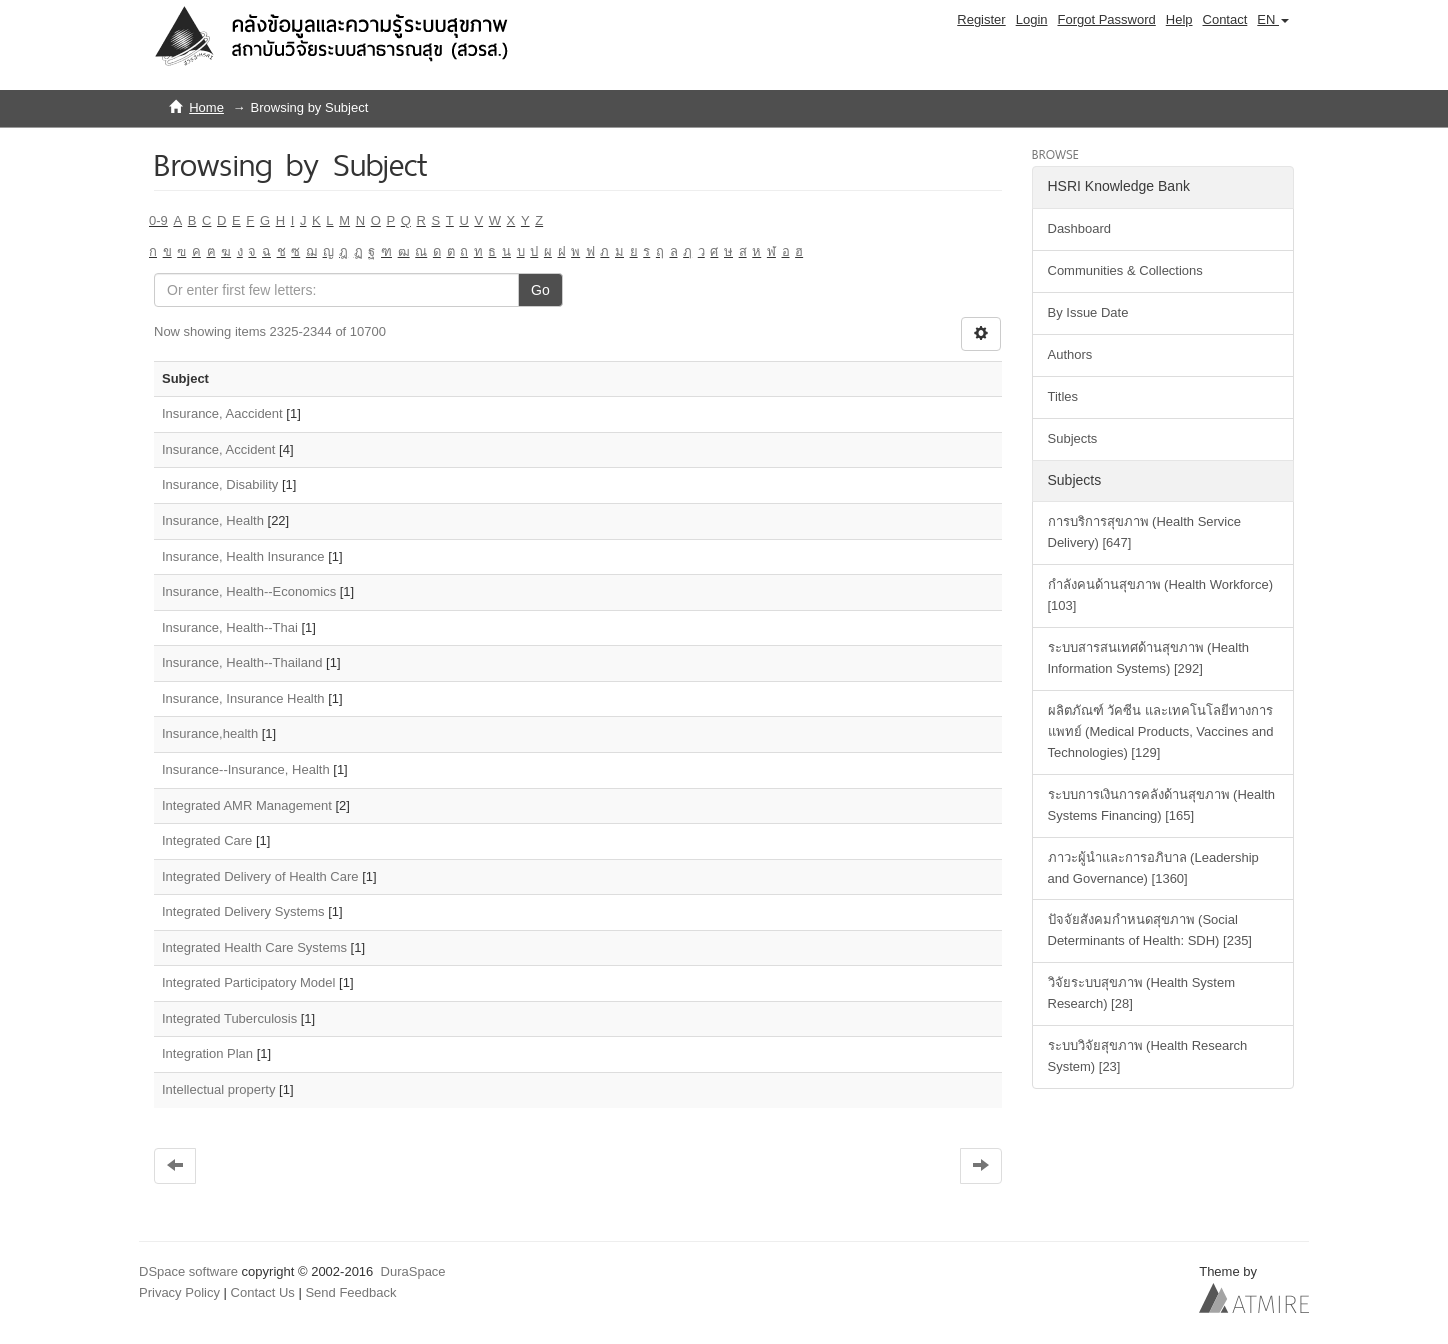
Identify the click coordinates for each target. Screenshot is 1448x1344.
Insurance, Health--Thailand (242, 662)
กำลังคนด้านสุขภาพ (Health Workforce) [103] (1160, 595)
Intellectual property (218, 1089)
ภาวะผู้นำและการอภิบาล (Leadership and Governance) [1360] (1153, 868)
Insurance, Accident (218, 449)
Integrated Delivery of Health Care (260, 876)
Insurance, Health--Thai (230, 627)
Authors (1070, 354)
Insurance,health (210, 733)
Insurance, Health (213, 520)
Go (540, 290)
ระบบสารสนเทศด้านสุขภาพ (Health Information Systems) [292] (1149, 658)
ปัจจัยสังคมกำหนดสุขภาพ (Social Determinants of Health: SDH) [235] (1150, 930)
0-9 (158, 220)
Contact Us (263, 1292)
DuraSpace (413, 1271)
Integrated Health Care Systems (254, 947)
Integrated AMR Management (247, 805)
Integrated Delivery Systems (243, 911)
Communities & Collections (1125, 270)
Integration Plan (207, 1053)
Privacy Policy (179, 1292)
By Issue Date (1088, 312)
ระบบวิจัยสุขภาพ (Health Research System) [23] (1148, 1056)
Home (206, 107)
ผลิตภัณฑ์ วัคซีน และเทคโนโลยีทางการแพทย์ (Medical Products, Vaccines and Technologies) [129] (1161, 731)
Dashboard (1080, 228)
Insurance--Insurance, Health (246, 769)
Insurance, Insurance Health (243, 698)
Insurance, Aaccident (222, 413)
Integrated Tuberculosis (229, 1018)
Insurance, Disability (220, 484)
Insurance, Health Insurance (243, 556)
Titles (1063, 396)
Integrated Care (207, 840)
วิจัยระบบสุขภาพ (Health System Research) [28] (1141, 993)
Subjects (1073, 438)
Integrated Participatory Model (248, 982)
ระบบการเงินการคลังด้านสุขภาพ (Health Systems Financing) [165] (1162, 805)
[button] (1273, 20)
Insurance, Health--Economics (249, 591)
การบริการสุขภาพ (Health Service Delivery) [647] (1144, 532)
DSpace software (188, 1271)
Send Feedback (350, 1292)
